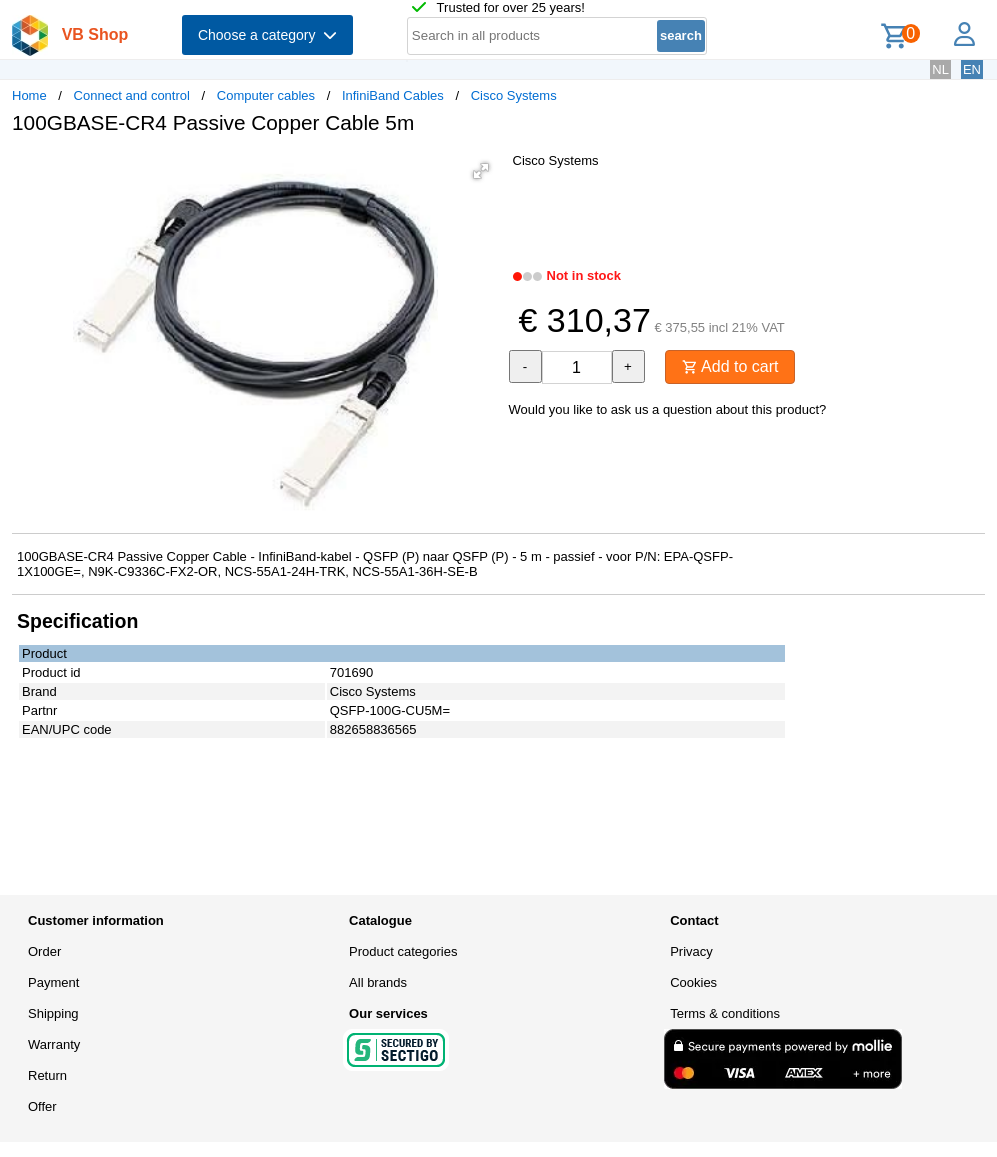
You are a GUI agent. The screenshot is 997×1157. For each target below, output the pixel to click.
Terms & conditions (725, 1013)
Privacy (691, 951)
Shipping (53, 1013)
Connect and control (132, 95)
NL (940, 69)
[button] (481, 171)
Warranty (54, 1044)
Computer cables (266, 95)
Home (29, 95)
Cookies (693, 982)
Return (47, 1075)
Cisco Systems (514, 95)
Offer (42, 1106)
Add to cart (730, 366)
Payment (53, 982)
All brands (378, 982)
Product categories (403, 951)
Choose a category (267, 35)
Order (44, 951)
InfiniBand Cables (393, 95)
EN (972, 69)
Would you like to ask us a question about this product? (668, 409)
